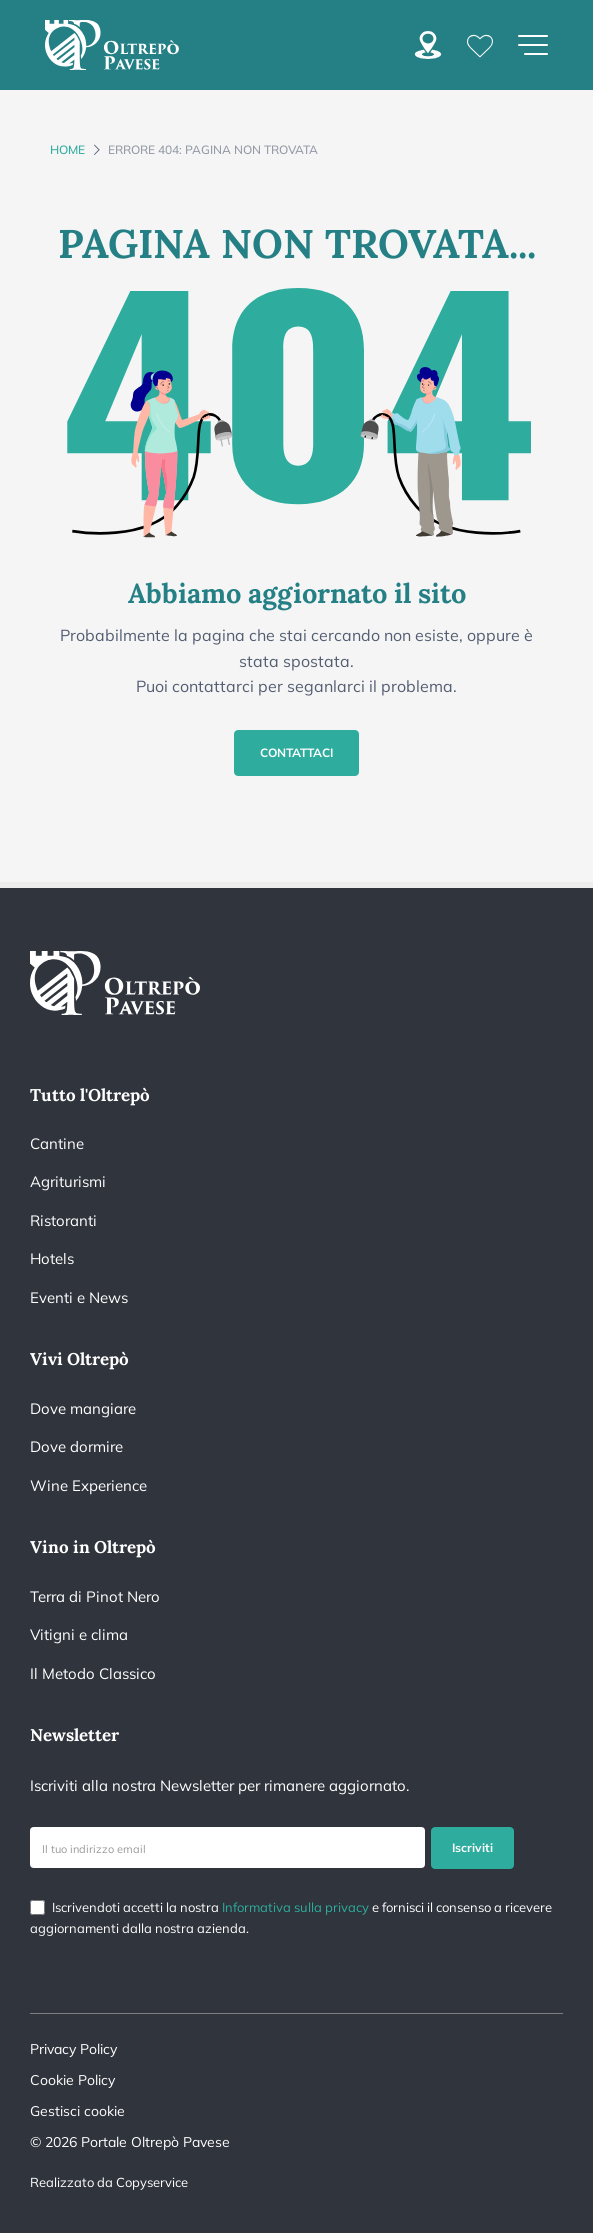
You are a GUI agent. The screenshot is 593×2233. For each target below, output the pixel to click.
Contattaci (296, 752)
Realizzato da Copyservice (109, 2182)
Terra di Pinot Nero (95, 1596)
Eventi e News (79, 1297)
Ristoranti (63, 1220)
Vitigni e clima (79, 1634)
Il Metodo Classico (93, 1673)
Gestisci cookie (77, 2111)
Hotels (52, 1258)
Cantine (57, 1143)
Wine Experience (88, 1485)
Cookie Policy (72, 2080)
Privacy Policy (73, 2049)
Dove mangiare (83, 1408)
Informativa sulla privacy (295, 1907)
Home (67, 149)
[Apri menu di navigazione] (533, 45)
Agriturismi (68, 1181)
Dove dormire (76, 1446)
